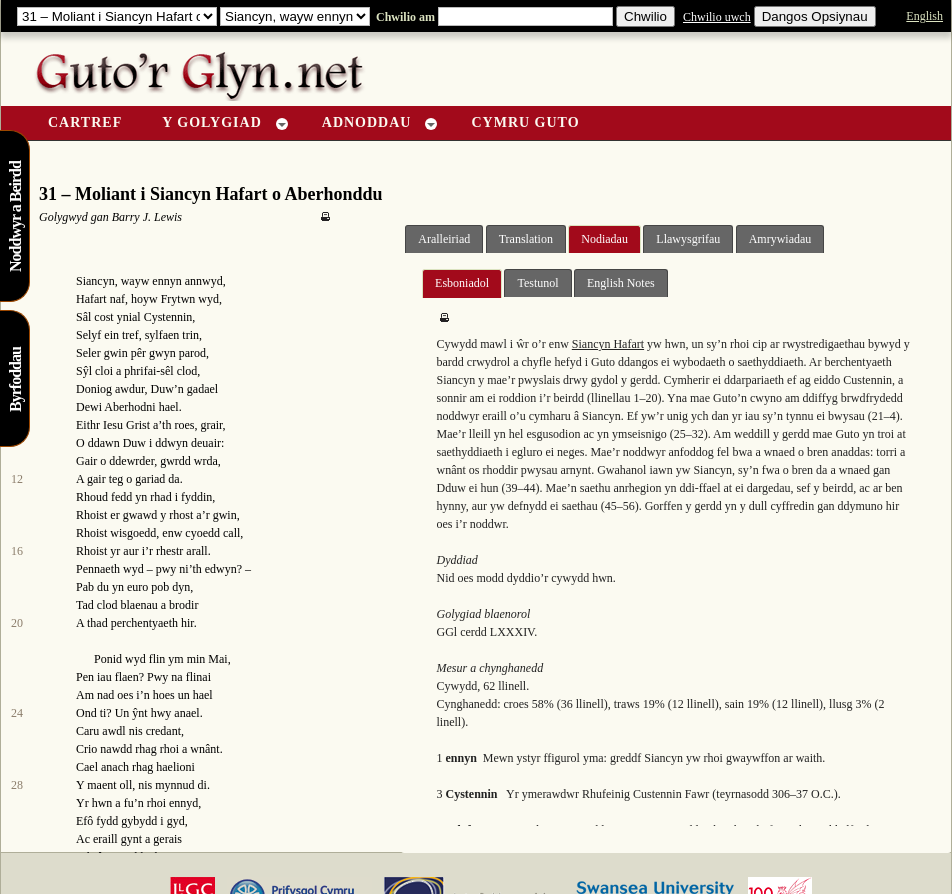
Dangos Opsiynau (815, 16)
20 (17, 623)
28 (17, 785)
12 (17, 479)
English (924, 16)
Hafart (91, 299)
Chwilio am (404, 17)
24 (17, 713)
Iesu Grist (126, 425)
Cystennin (168, 317)
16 (17, 551)
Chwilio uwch (717, 17)
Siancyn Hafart (608, 344)
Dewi (89, 407)
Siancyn (95, 281)
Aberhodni (129, 407)
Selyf (88, 335)
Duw (162, 389)
